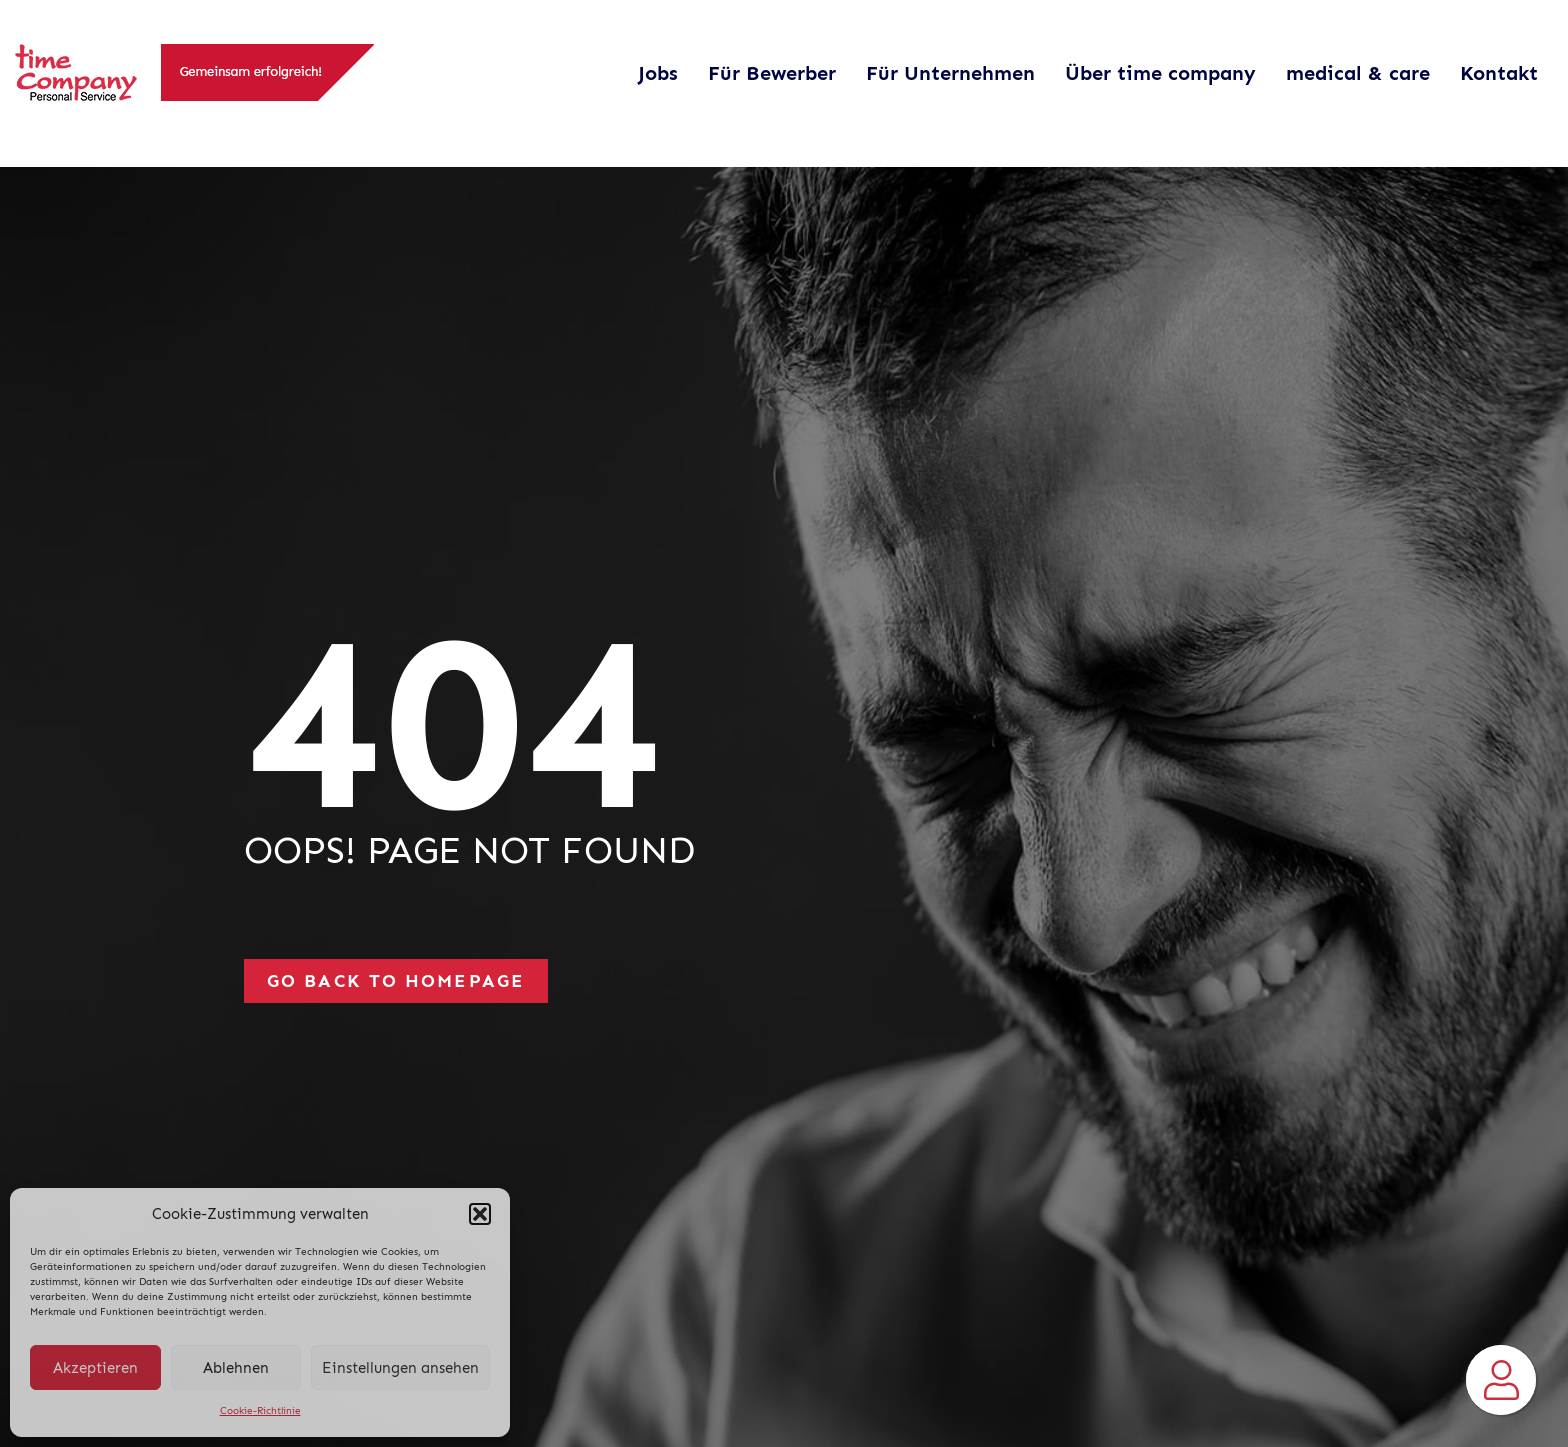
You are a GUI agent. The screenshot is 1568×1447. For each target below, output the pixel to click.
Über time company (1160, 73)
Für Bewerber (772, 73)
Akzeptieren (95, 1368)
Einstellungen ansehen (400, 1368)
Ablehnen (236, 1368)
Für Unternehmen (950, 73)
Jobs (658, 73)
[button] (480, 1214)
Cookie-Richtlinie (260, 1411)
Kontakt (1499, 73)
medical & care (1358, 73)
